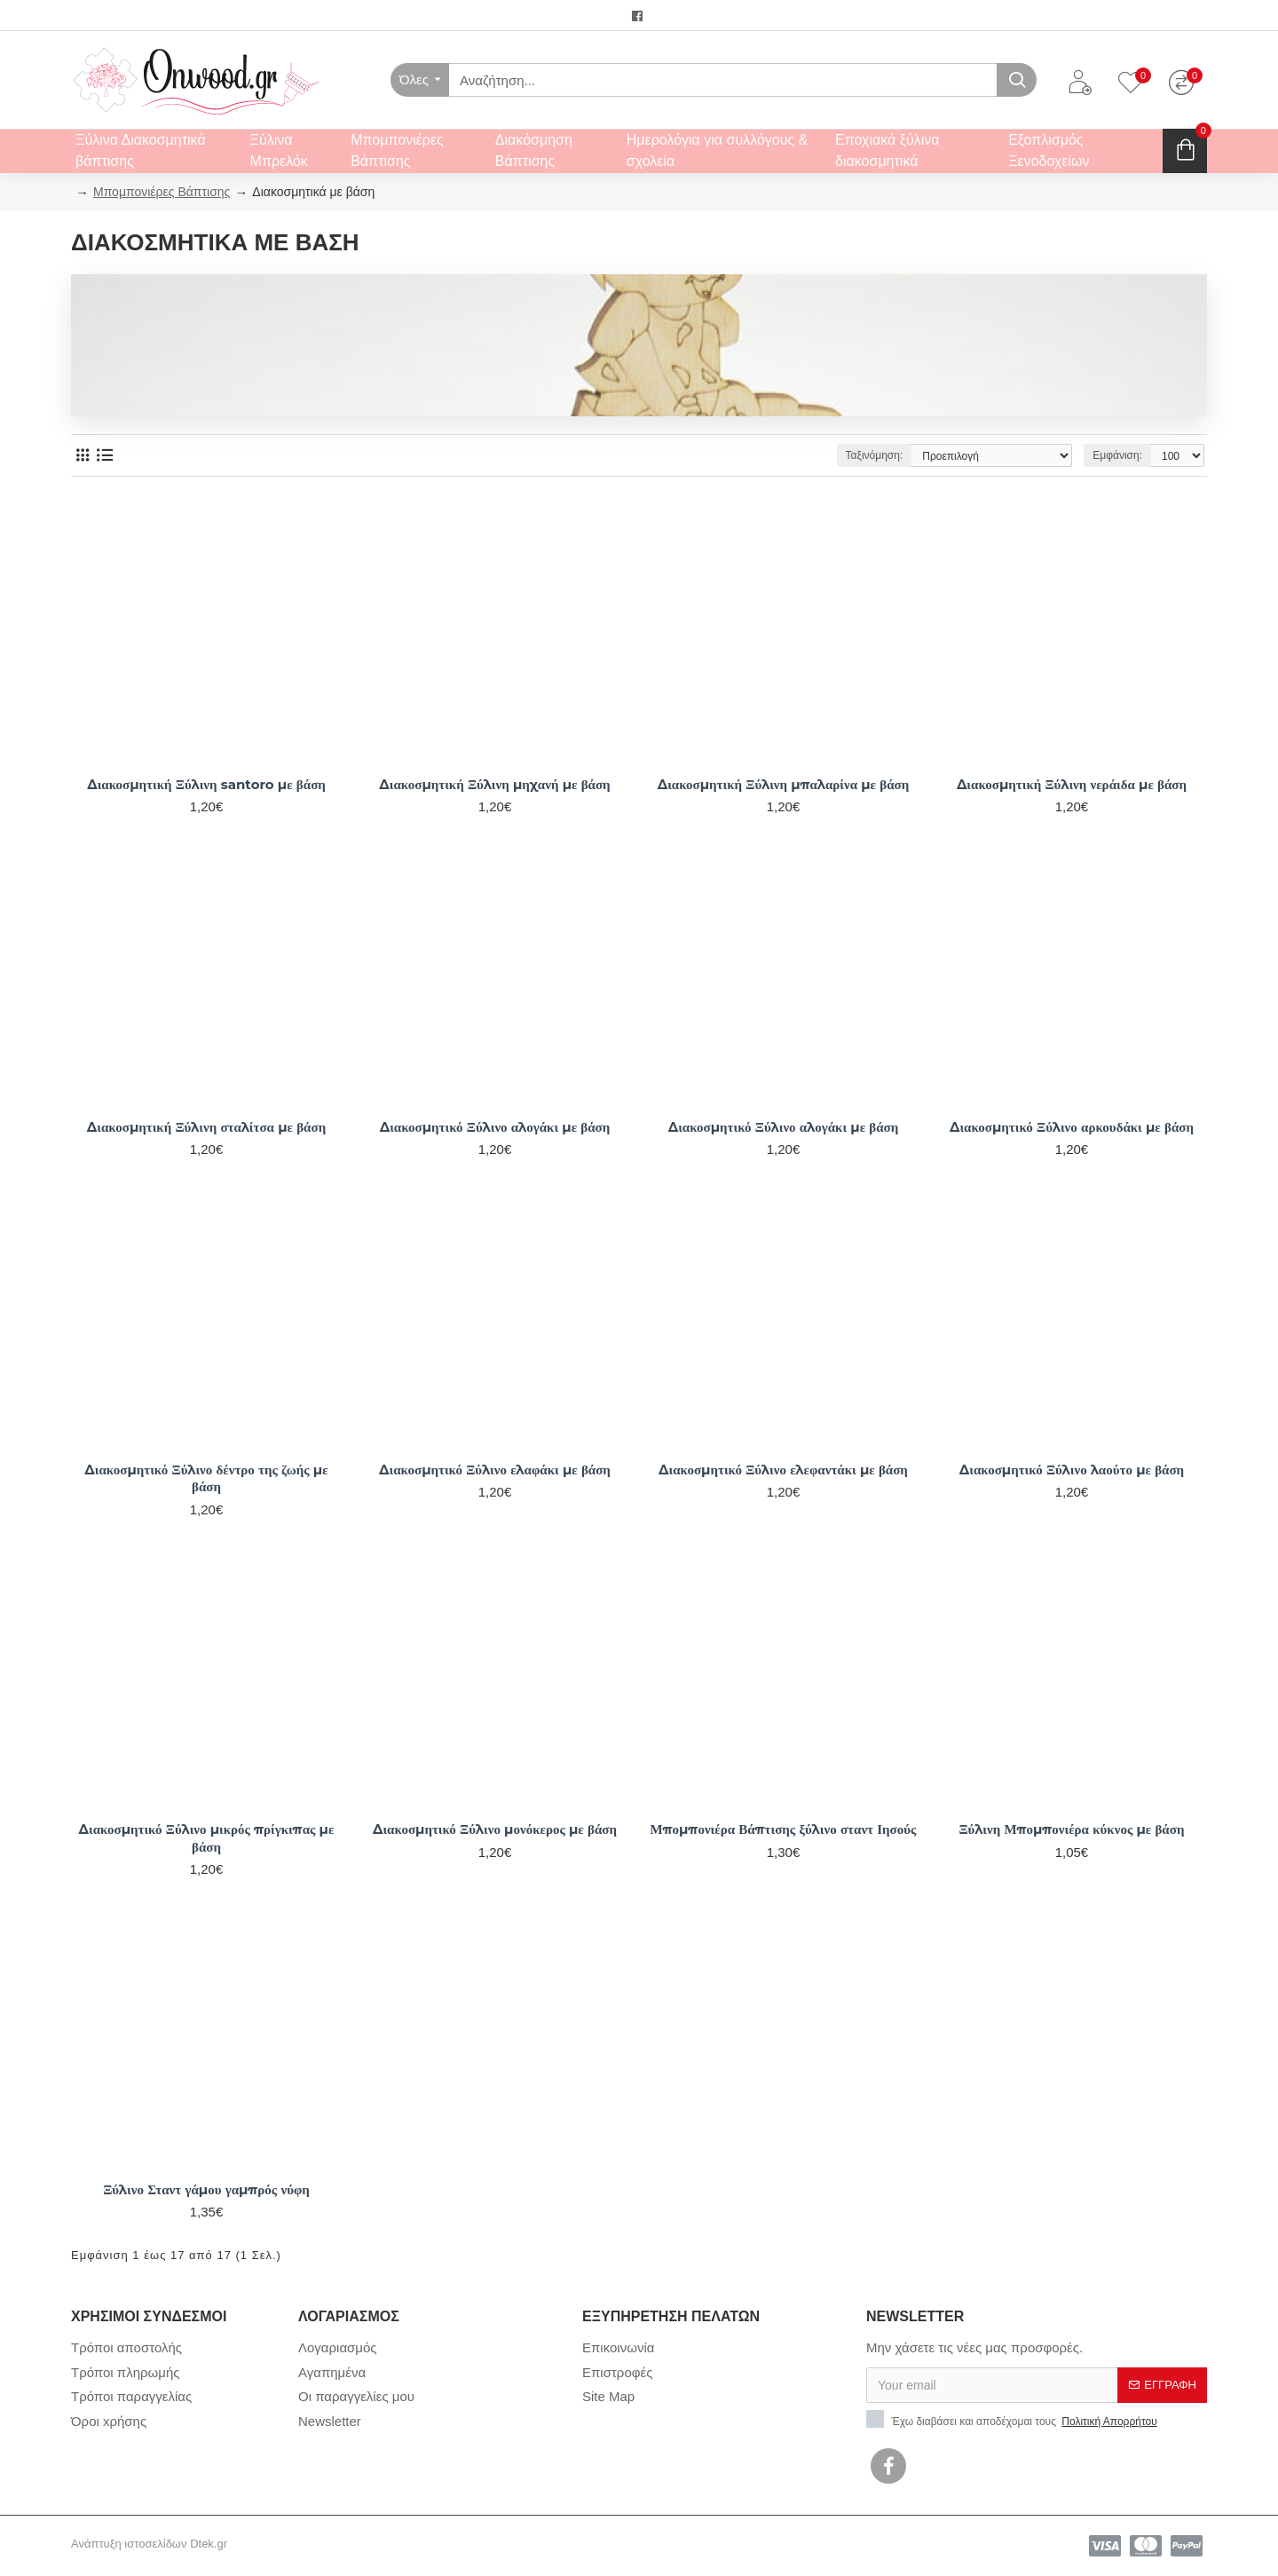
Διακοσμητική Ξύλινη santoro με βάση (206, 784)
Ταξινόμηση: (874, 455)
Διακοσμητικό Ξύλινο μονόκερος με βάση (495, 1829)
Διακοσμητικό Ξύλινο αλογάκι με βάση (495, 1126)
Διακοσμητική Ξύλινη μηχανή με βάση (494, 784)
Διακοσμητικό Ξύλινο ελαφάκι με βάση (495, 1469)
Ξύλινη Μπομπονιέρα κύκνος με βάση (1071, 1829)
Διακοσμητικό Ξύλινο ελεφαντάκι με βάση (783, 1469)
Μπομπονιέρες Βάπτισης (161, 192)
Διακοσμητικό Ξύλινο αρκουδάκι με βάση (1072, 1126)
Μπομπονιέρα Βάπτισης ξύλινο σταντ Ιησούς (784, 1829)
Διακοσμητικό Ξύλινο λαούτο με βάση (1071, 1469)
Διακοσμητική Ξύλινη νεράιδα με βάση (1072, 784)
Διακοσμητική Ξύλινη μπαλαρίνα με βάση (784, 784)
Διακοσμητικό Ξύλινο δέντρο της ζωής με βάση (205, 1478)
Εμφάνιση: (1117, 455)
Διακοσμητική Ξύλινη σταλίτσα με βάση (206, 1126)
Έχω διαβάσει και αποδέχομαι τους (1013, 2420)
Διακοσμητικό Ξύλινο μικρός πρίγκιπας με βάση (207, 1838)
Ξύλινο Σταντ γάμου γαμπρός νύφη (206, 2189)
